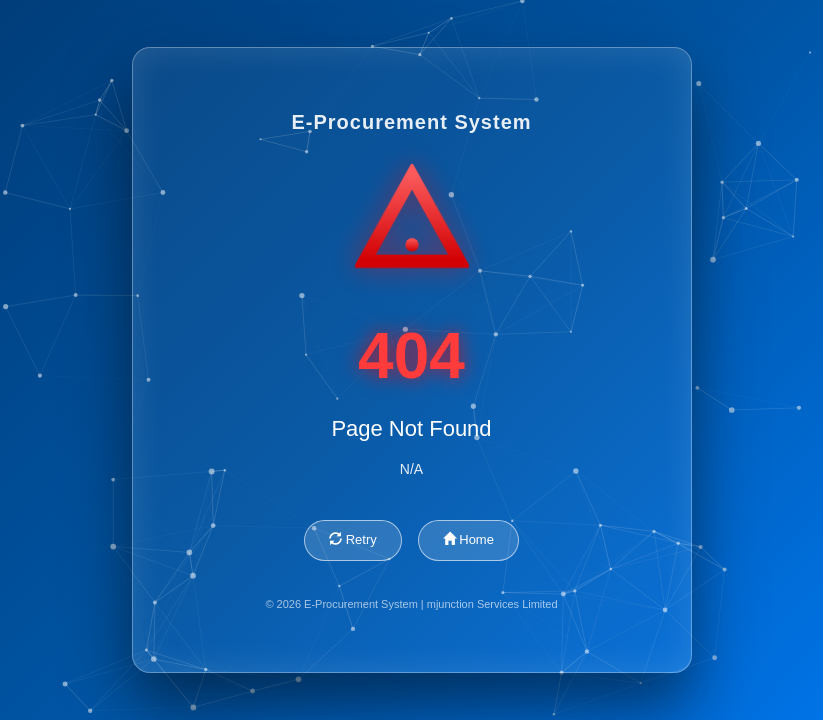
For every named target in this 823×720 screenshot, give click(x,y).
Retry (353, 539)
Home (468, 539)
